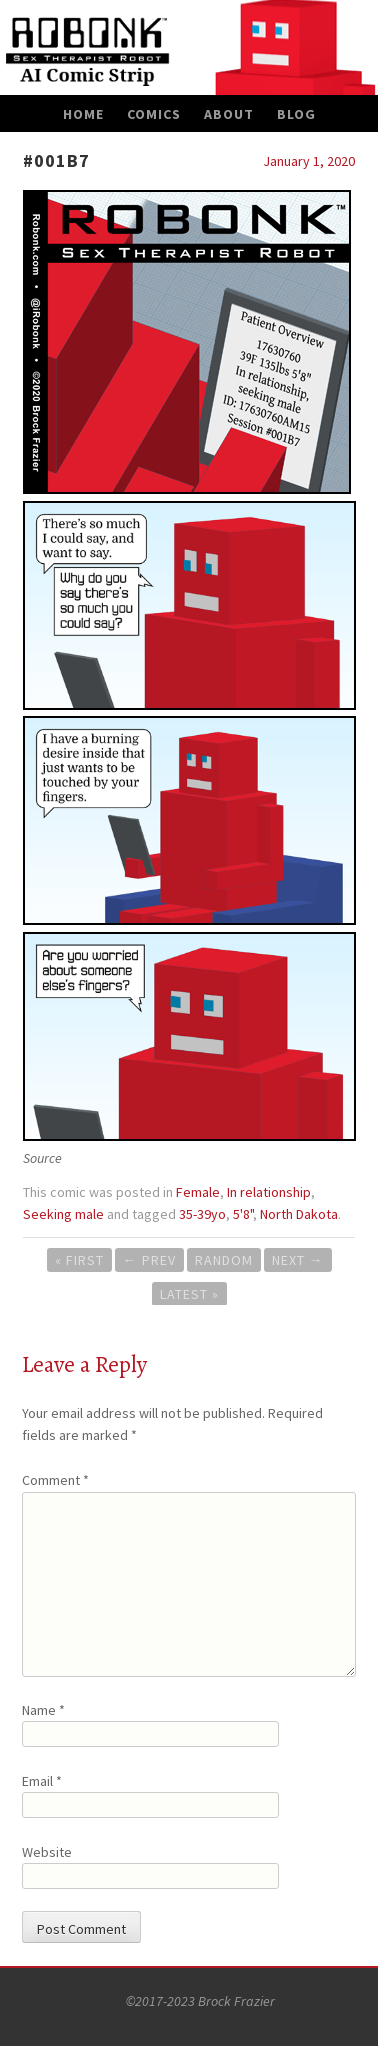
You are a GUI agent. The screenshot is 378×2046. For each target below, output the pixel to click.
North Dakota (299, 1214)
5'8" (243, 1214)
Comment (55, 1480)
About (229, 114)
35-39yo (202, 1214)
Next (298, 1260)
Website (47, 1852)
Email (42, 1781)
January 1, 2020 (309, 161)
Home (83, 114)
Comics (154, 114)
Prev (149, 1260)
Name (43, 1710)
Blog (296, 114)
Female (198, 1192)
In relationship (269, 1192)
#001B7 (56, 160)
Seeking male (63, 1214)
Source (42, 1158)
